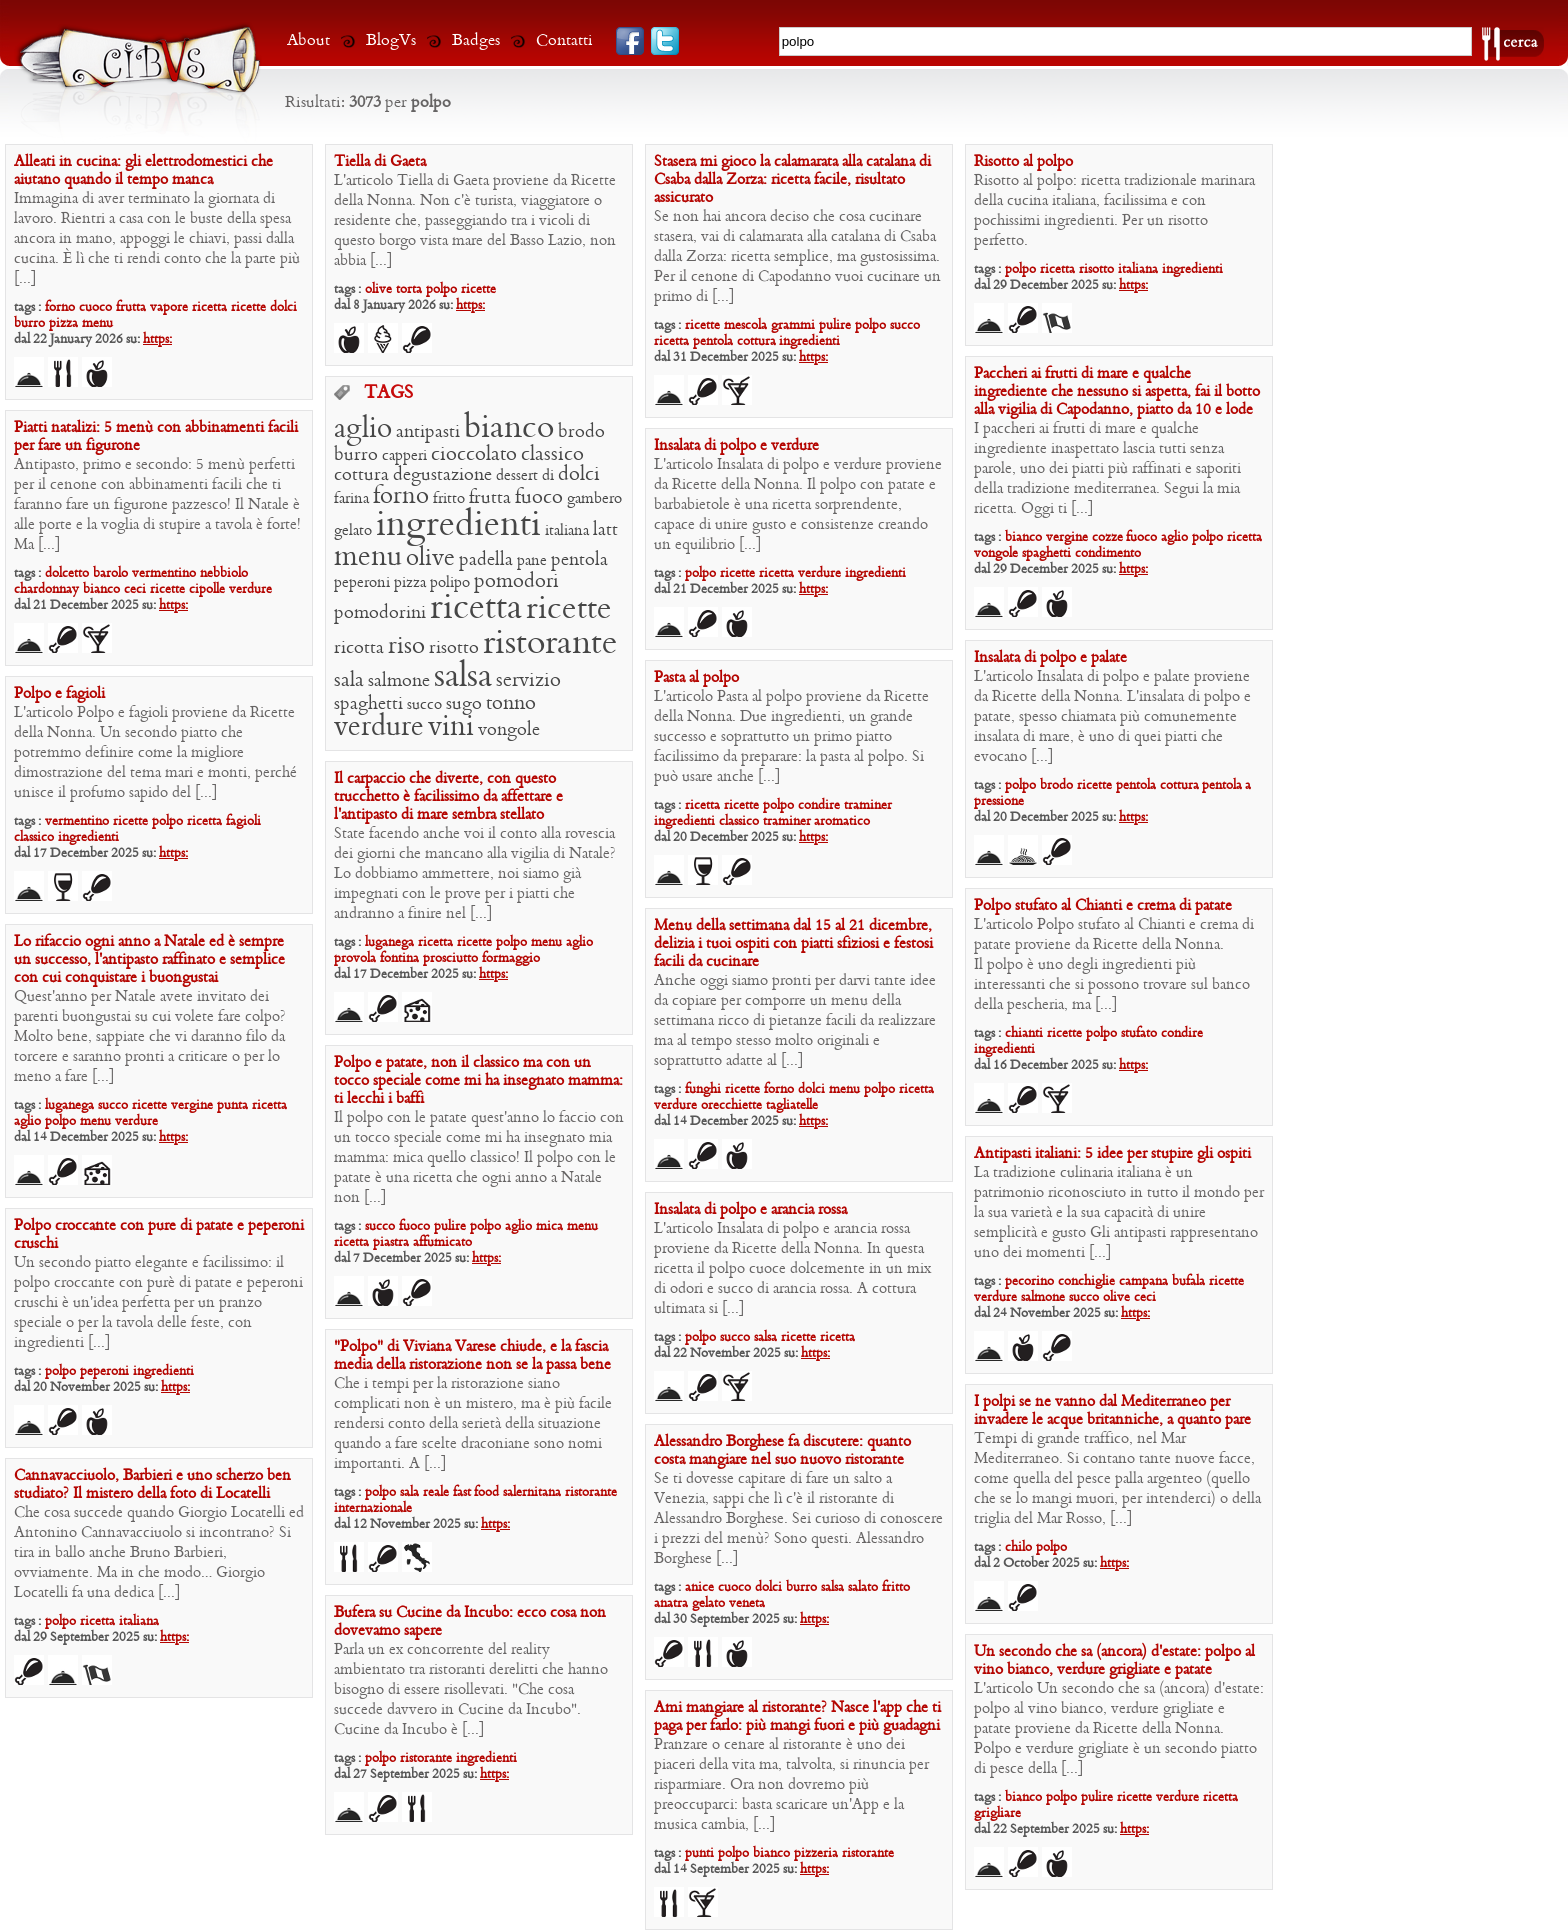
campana (1143, 1281)
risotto (1096, 269)
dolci (283, 307)
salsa (463, 677)
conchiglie (1086, 1281)
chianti (1024, 1033)
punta (232, 1105)
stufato (1139, 1033)
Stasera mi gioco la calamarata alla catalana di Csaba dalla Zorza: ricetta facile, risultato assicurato (792, 180)
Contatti (564, 40)
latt (605, 530)
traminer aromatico (816, 821)
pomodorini (380, 613)
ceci (135, 589)
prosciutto (450, 958)
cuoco (95, 307)
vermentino (164, 573)
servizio (528, 681)
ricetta (209, 307)
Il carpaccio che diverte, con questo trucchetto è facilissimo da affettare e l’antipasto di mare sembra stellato (448, 797)
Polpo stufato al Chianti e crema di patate (1103, 906)
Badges (476, 40)
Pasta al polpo (696, 678)
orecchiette (731, 1105)
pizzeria (816, 1853)
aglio (1174, 537)
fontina (399, 958)
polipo (450, 583)
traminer (868, 805)
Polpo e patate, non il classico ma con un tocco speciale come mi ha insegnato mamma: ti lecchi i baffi (478, 1081)
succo (905, 325)
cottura (758, 341)
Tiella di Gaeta (380, 162)
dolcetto (67, 573)
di (548, 476)
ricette (248, 307)
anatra (671, 1603)
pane (532, 561)
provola (355, 958)
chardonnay (46, 589)
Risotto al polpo (1023, 162)
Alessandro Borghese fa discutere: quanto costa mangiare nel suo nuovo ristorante (782, 1451)
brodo (581, 432)
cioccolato (474, 455)
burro (29, 323)
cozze (1109, 537)
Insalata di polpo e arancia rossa (750, 1210)
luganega (389, 942)
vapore (169, 307)
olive (378, 289)
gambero (594, 499)
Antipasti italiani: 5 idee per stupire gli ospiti (1112, 1154)
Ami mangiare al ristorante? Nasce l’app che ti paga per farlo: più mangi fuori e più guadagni (797, 1717)
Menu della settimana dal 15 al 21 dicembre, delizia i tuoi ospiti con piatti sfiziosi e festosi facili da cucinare (793, 944)
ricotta (359, 648)
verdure (379, 727)
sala (349, 681)
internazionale (373, 1508)
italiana (1138, 269)
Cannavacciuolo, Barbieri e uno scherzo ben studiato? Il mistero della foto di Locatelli (152, 1485)
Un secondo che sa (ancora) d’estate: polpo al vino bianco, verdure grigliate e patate (1114, 1661)
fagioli (243, 821)
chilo (1018, 1547)
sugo (464, 704)
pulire (835, 325)
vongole (996, 553)
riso (406, 647)
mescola (745, 325)
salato (863, 1587)
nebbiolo (224, 573)
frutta (131, 307)
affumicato (442, 1242)
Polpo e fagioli (59, 694)
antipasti (428, 432)
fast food (476, 1492)
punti (699, 1853)
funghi (703, 1089)
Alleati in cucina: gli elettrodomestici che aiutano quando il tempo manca (143, 171)
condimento (1108, 553)
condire (819, 805)
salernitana (532, 1492)
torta (409, 289)
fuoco (1141, 537)
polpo (441, 289)
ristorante (550, 644)
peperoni (362, 583)
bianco (1023, 537)
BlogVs (391, 40)
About (308, 40)
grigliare (997, 1813)
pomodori (516, 582)
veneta (747, 1603)
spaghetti (1046, 553)
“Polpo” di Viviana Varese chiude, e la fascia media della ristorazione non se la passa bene (472, 1356)
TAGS (388, 394)
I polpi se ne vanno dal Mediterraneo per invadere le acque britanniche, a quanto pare (1112, 1411)
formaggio (511, 958)
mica (549, 1226)
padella (486, 560)
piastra (391, 1242)
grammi (793, 325)
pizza (63, 323)
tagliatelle (792, 1105)
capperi (404, 456)
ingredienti (809, 341)
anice (699, 1587)
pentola (713, 341)
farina (351, 499)
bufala (1188, 1281)
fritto (449, 499)
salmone (399, 681)
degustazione (442, 475)
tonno (511, 704)
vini (451, 727)
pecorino (1029, 1281)
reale (436, 1492)
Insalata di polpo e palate (1050, 658)
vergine (1067, 537)
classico (552, 455)
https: (157, 339)
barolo (110, 573)
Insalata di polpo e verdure (736, 446)
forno (60, 307)
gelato (353, 531)
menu (97, 323)
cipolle (207, 589)
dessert (517, 476)
